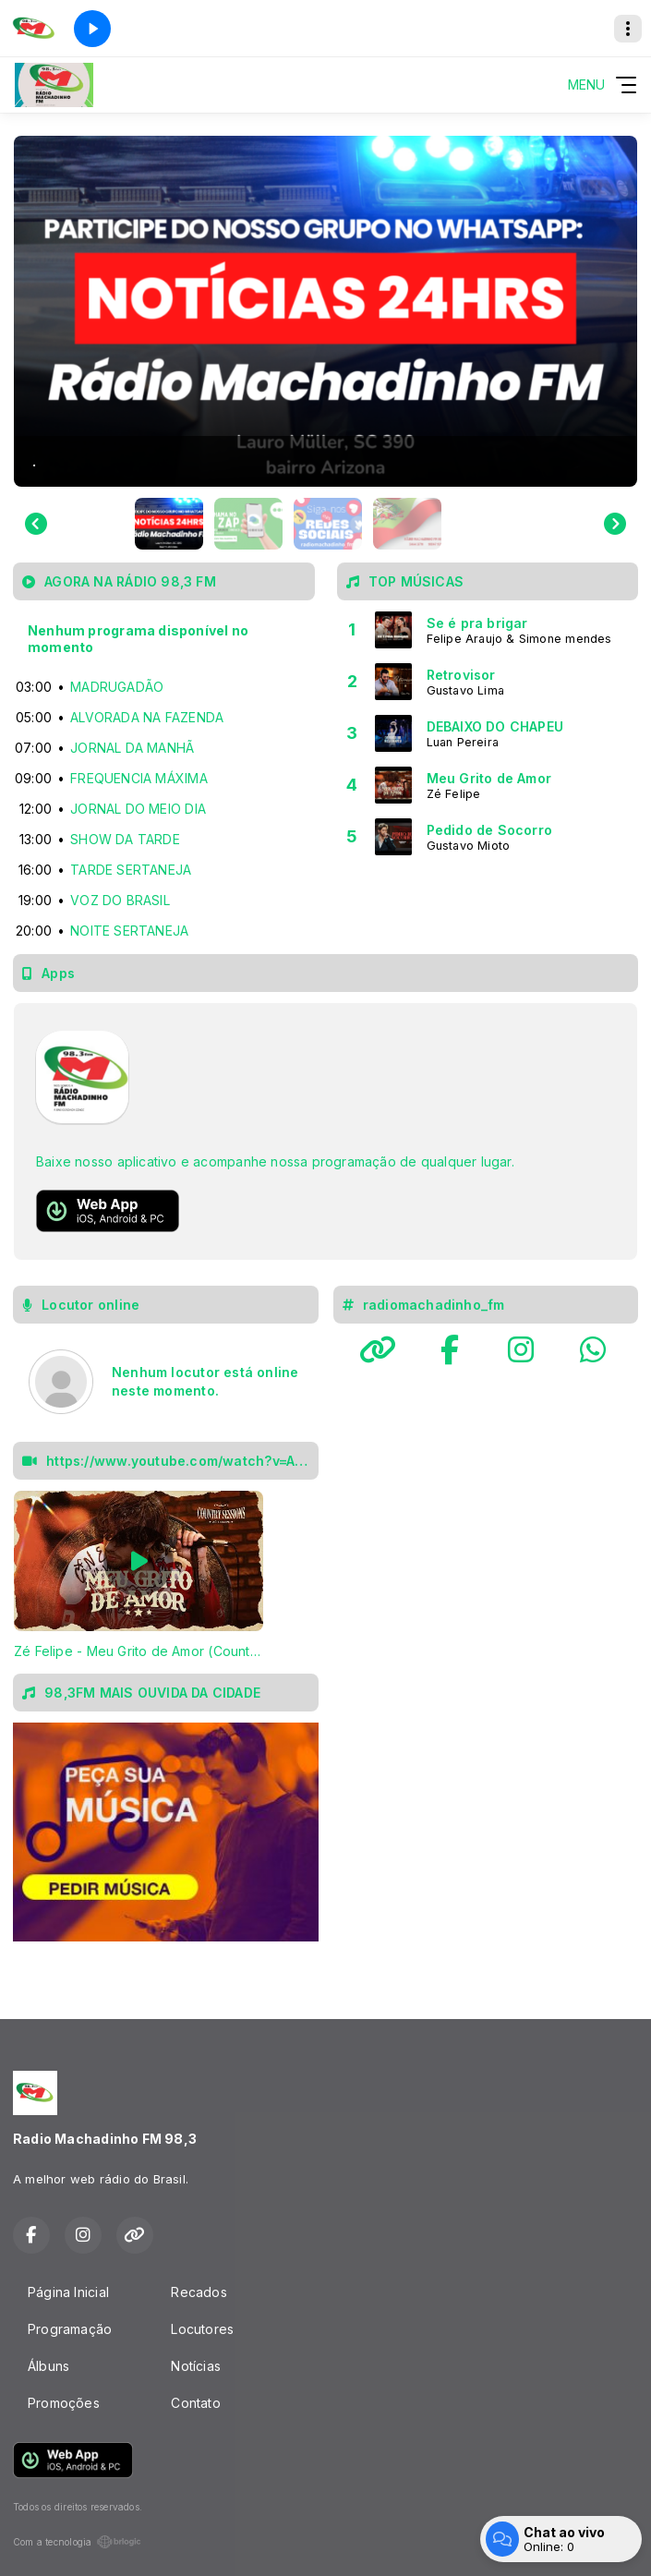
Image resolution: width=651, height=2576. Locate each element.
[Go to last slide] (36, 524)
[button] (169, 524)
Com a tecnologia (77, 2541)
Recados (198, 2292)
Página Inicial (68, 2292)
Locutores (202, 2329)
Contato (195, 2403)
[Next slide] (615, 524)
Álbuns (48, 2366)
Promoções (64, 2403)
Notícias (196, 2366)
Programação (70, 2329)
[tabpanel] (138, 1576)
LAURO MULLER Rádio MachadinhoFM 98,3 (486, 1466)
